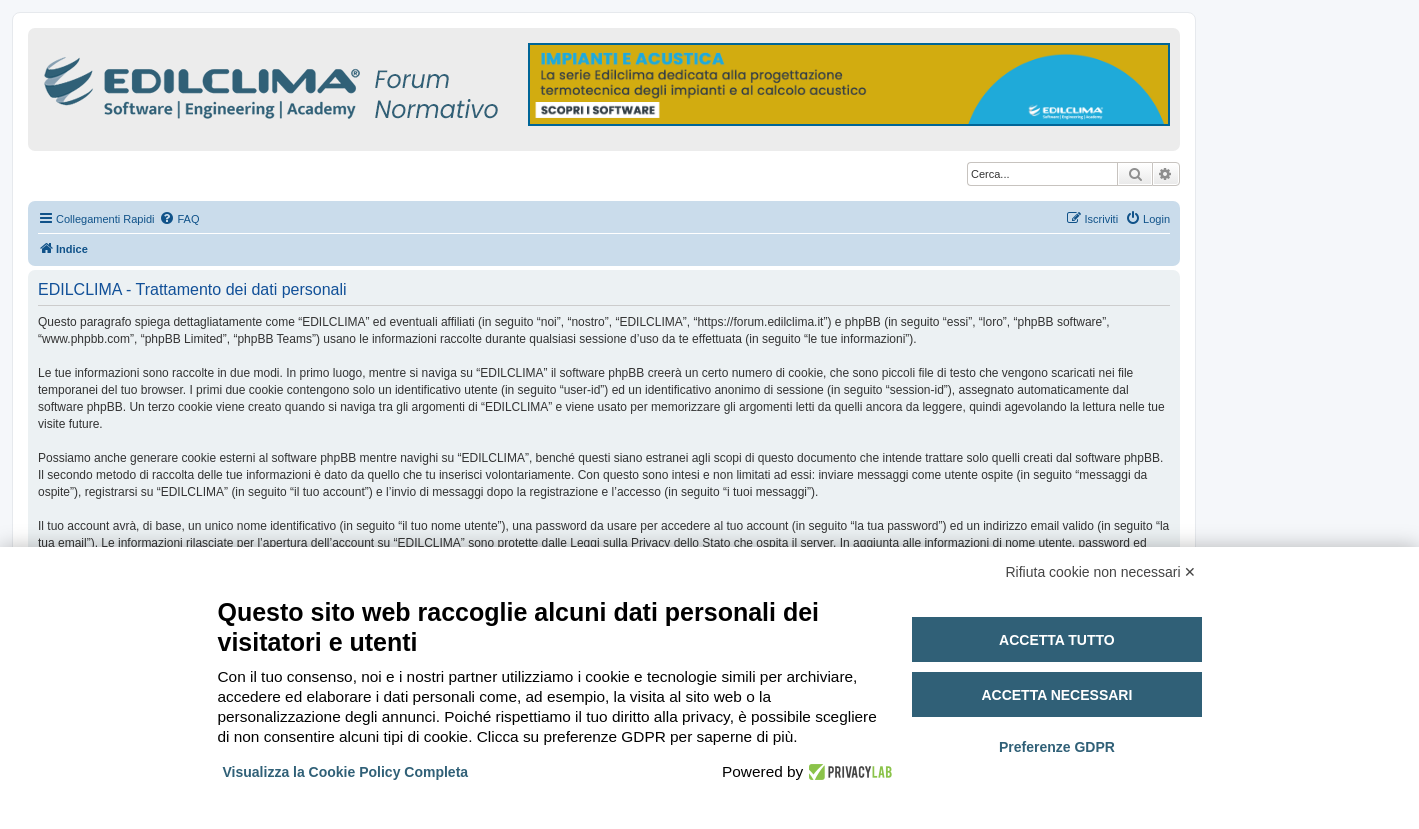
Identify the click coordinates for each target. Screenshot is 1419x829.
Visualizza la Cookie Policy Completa (346, 772)
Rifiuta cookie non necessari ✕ (1101, 572)
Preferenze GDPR (1057, 747)
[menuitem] (179, 219)
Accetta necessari (1056, 695)
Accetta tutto (1057, 640)
